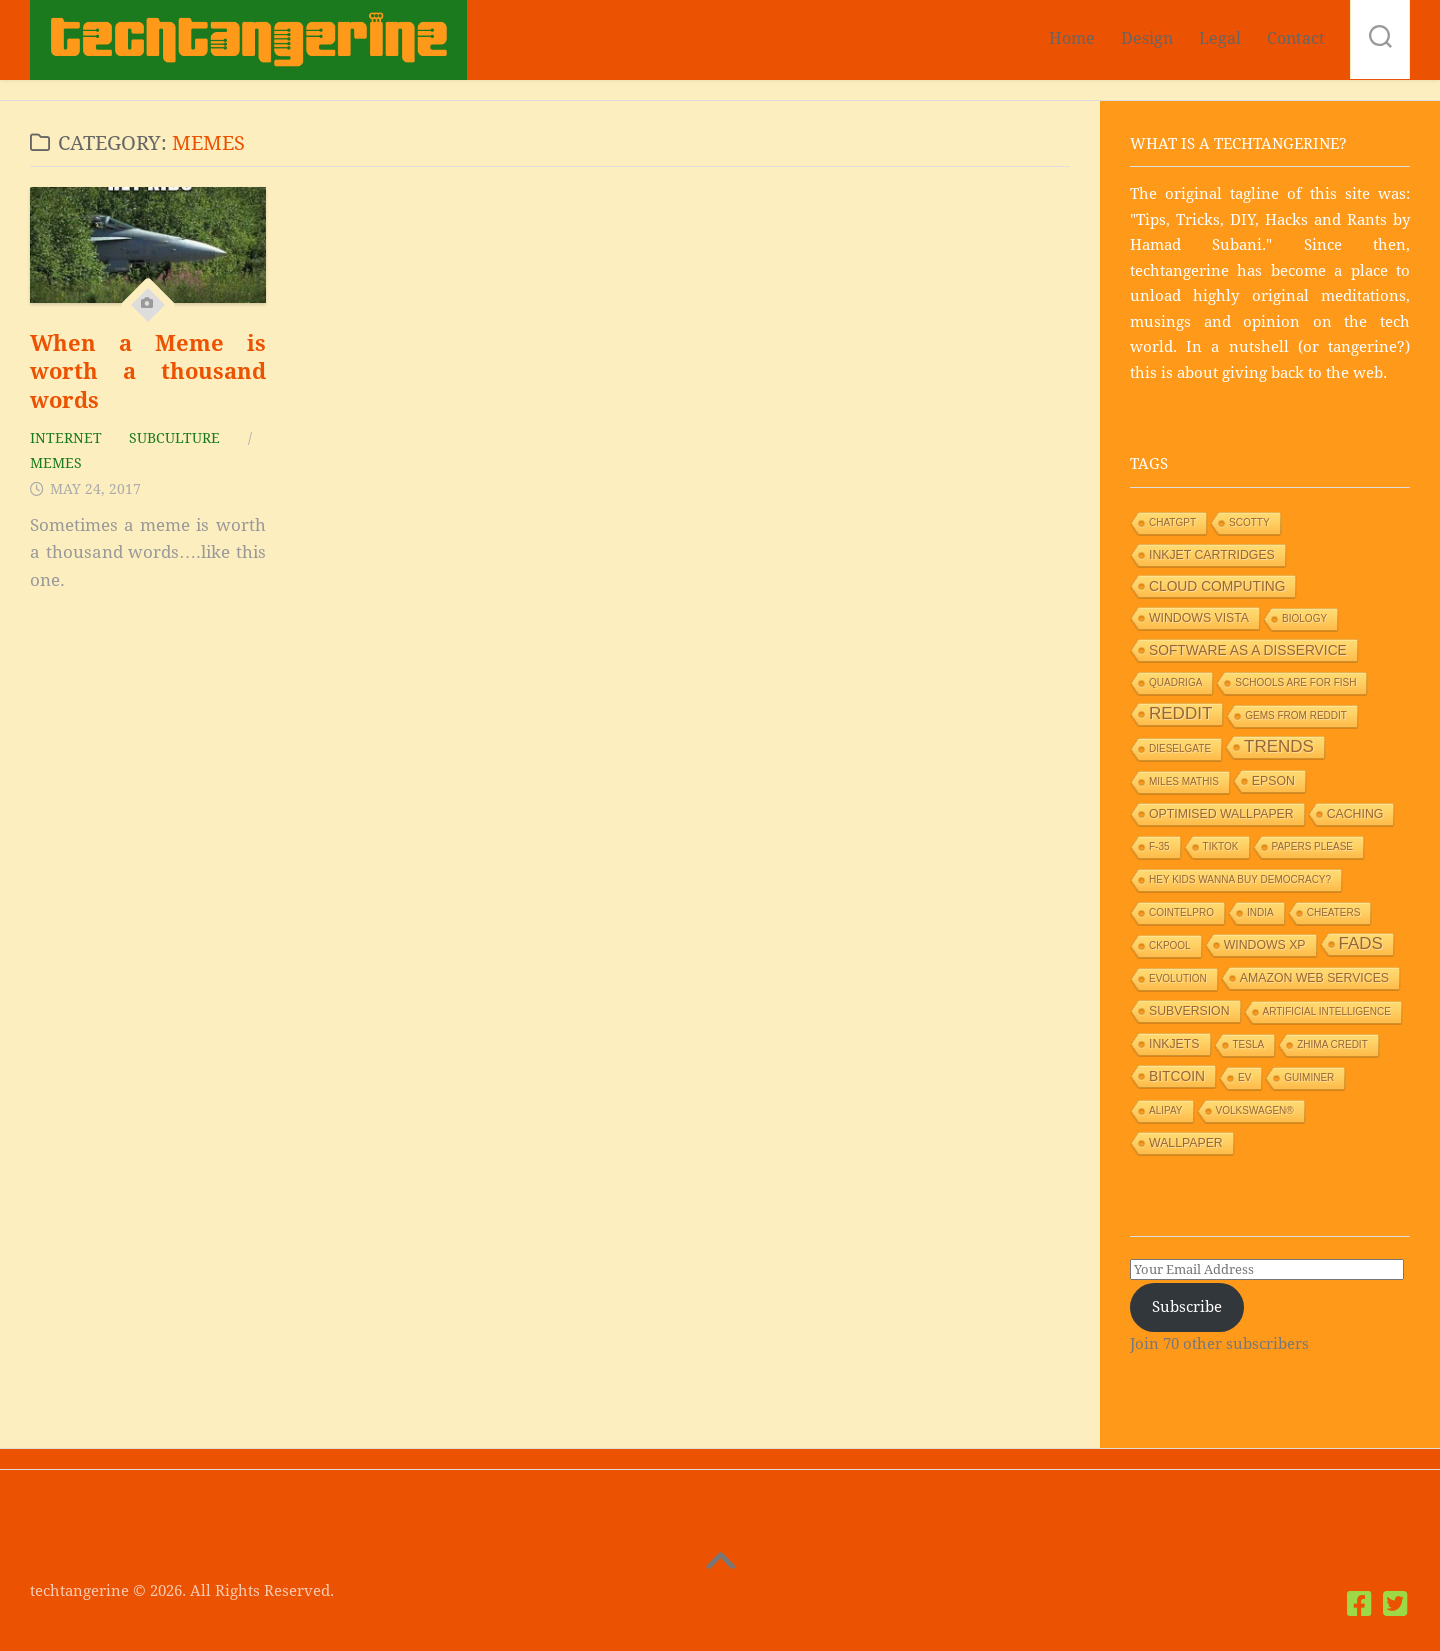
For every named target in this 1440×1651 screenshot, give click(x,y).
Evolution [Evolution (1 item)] (1178, 978)
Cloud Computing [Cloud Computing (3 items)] (1217, 586)
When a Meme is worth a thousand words (148, 372)
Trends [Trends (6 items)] (1279, 746)
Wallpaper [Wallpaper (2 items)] (1186, 1143)
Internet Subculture (125, 438)
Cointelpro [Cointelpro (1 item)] (1181, 912)
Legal (1220, 38)
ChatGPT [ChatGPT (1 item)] (1172, 522)
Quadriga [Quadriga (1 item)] (1175, 682)
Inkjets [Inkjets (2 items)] (1174, 1044)
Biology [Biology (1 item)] (1304, 618)
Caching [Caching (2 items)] (1355, 814)
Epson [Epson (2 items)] (1273, 781)
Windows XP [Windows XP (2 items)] (1265, 945)
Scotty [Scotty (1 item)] (1249, 522)
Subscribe (1187, 1307)
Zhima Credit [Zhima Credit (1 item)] (1332, 1044)
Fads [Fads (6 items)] (1361, 943)
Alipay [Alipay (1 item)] (1166, 1110)
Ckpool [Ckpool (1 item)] (1170, 945)
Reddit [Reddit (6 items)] (1180, 713)
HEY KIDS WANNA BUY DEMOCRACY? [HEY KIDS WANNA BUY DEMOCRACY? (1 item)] (1240, 879)
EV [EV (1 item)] (1244, 1077)
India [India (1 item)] (1260, 912)
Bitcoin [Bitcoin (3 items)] (1177, 1076)
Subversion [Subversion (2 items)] (1189, 1011)
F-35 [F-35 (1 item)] (1159, 846)
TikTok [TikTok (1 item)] (1221, 846)
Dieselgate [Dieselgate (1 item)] (1180, 748)
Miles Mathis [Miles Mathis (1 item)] (1184, 781)
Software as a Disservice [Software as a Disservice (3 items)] (1248, 650)
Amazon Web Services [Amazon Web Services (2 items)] (1314, 978)
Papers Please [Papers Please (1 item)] (1313, 846)
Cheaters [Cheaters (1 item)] (1334, 912)
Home (1072, 38)
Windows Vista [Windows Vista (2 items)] (1199, 618)
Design (1147, 38)
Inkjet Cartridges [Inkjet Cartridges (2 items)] (1212, 555)
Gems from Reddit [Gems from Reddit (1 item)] (1296, 715)
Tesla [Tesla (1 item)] (1249, 1044)
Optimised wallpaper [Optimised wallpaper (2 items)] (1221, 814)
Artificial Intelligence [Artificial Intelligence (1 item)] (1327, 1011)
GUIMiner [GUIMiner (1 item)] (1309, 1077)
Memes (56, 463)
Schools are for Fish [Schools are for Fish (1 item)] (1295, 682)
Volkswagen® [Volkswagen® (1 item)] (1255, 1110)
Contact (1296, 38)
